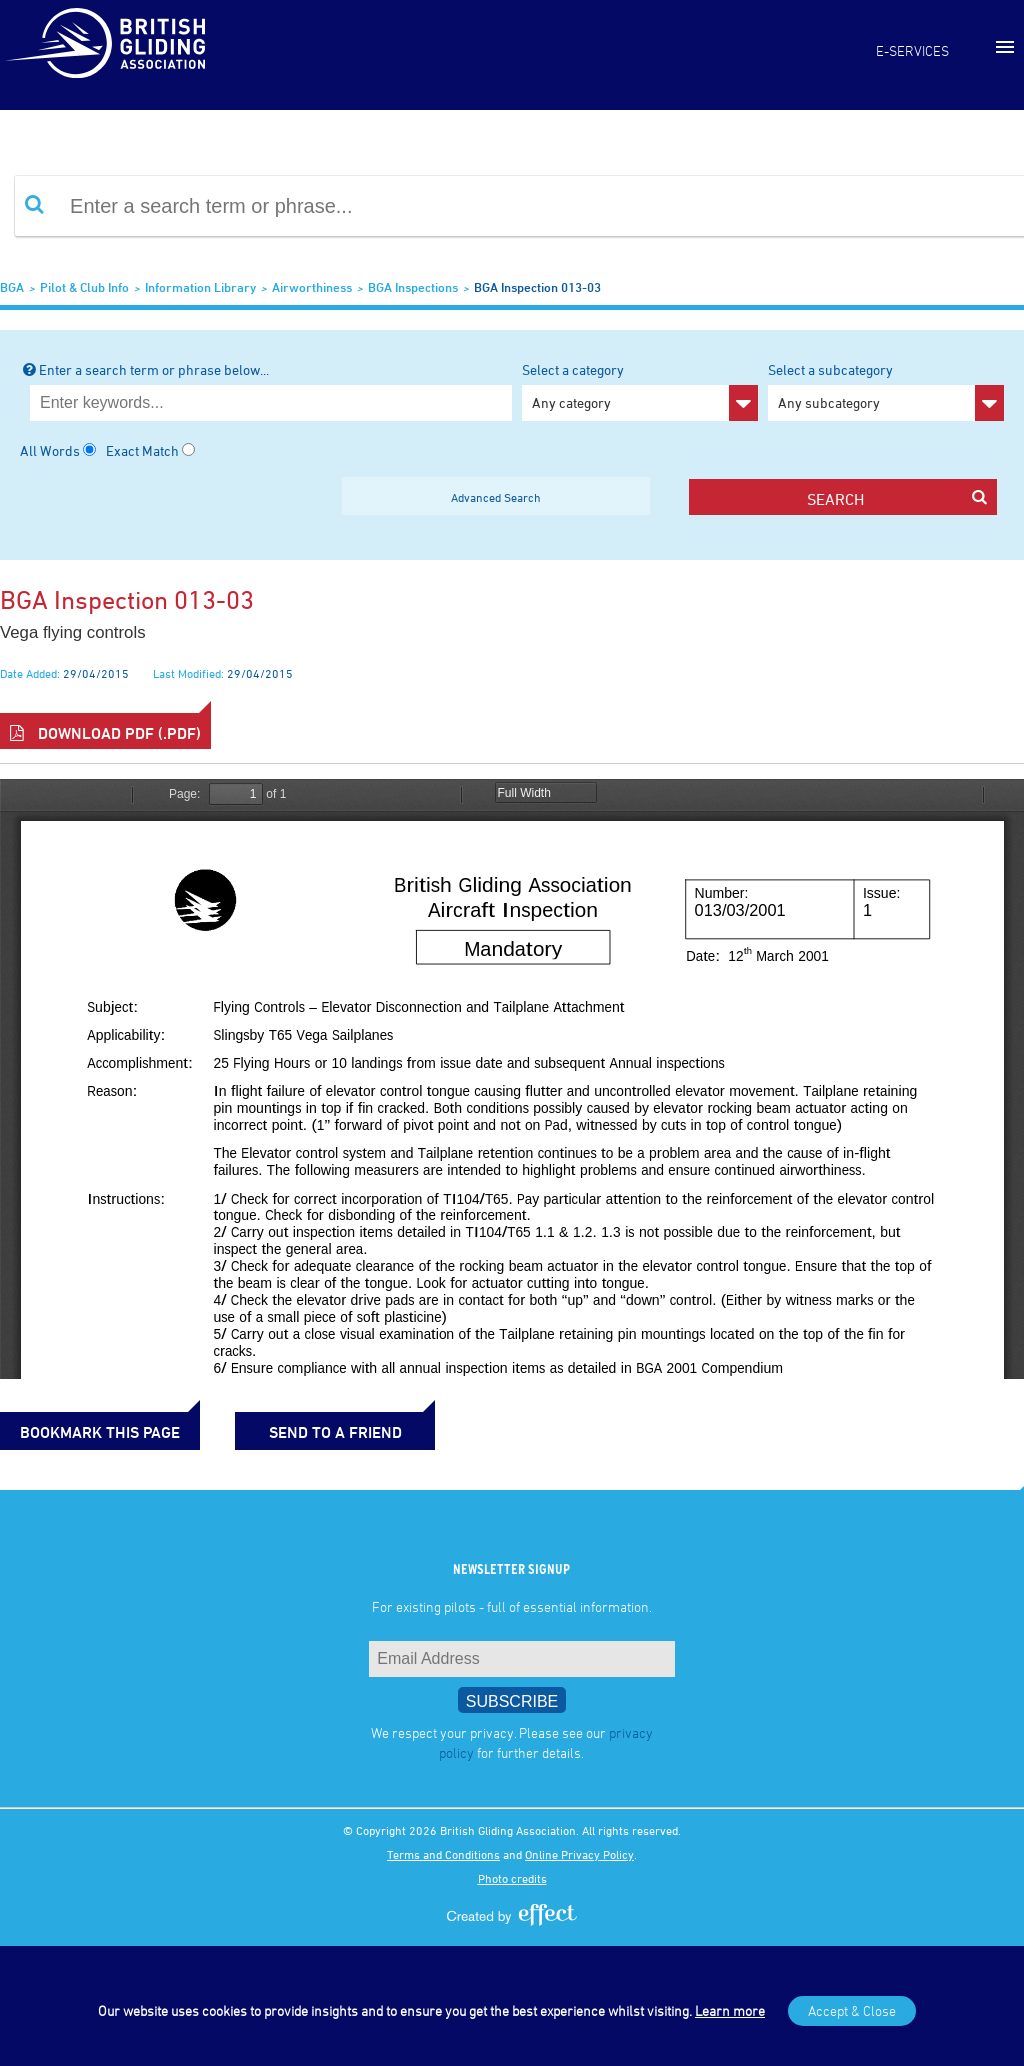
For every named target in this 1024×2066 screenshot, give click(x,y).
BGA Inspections (413, 287)
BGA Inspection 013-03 (537, 287)
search (897, 498)
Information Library (200, 287)
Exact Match (142, 450)
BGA (12, 287)
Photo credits (512, 1878)
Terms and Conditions (443, 1854)
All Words (50, 450)
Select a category (640, 391)
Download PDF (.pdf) (105, 733)
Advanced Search (496, 497)
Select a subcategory (886, 391)
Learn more (730, 2010)
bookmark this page (100, 1432)
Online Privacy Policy (579, 1854)
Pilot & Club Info (84, 287)
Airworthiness (312, 287)
